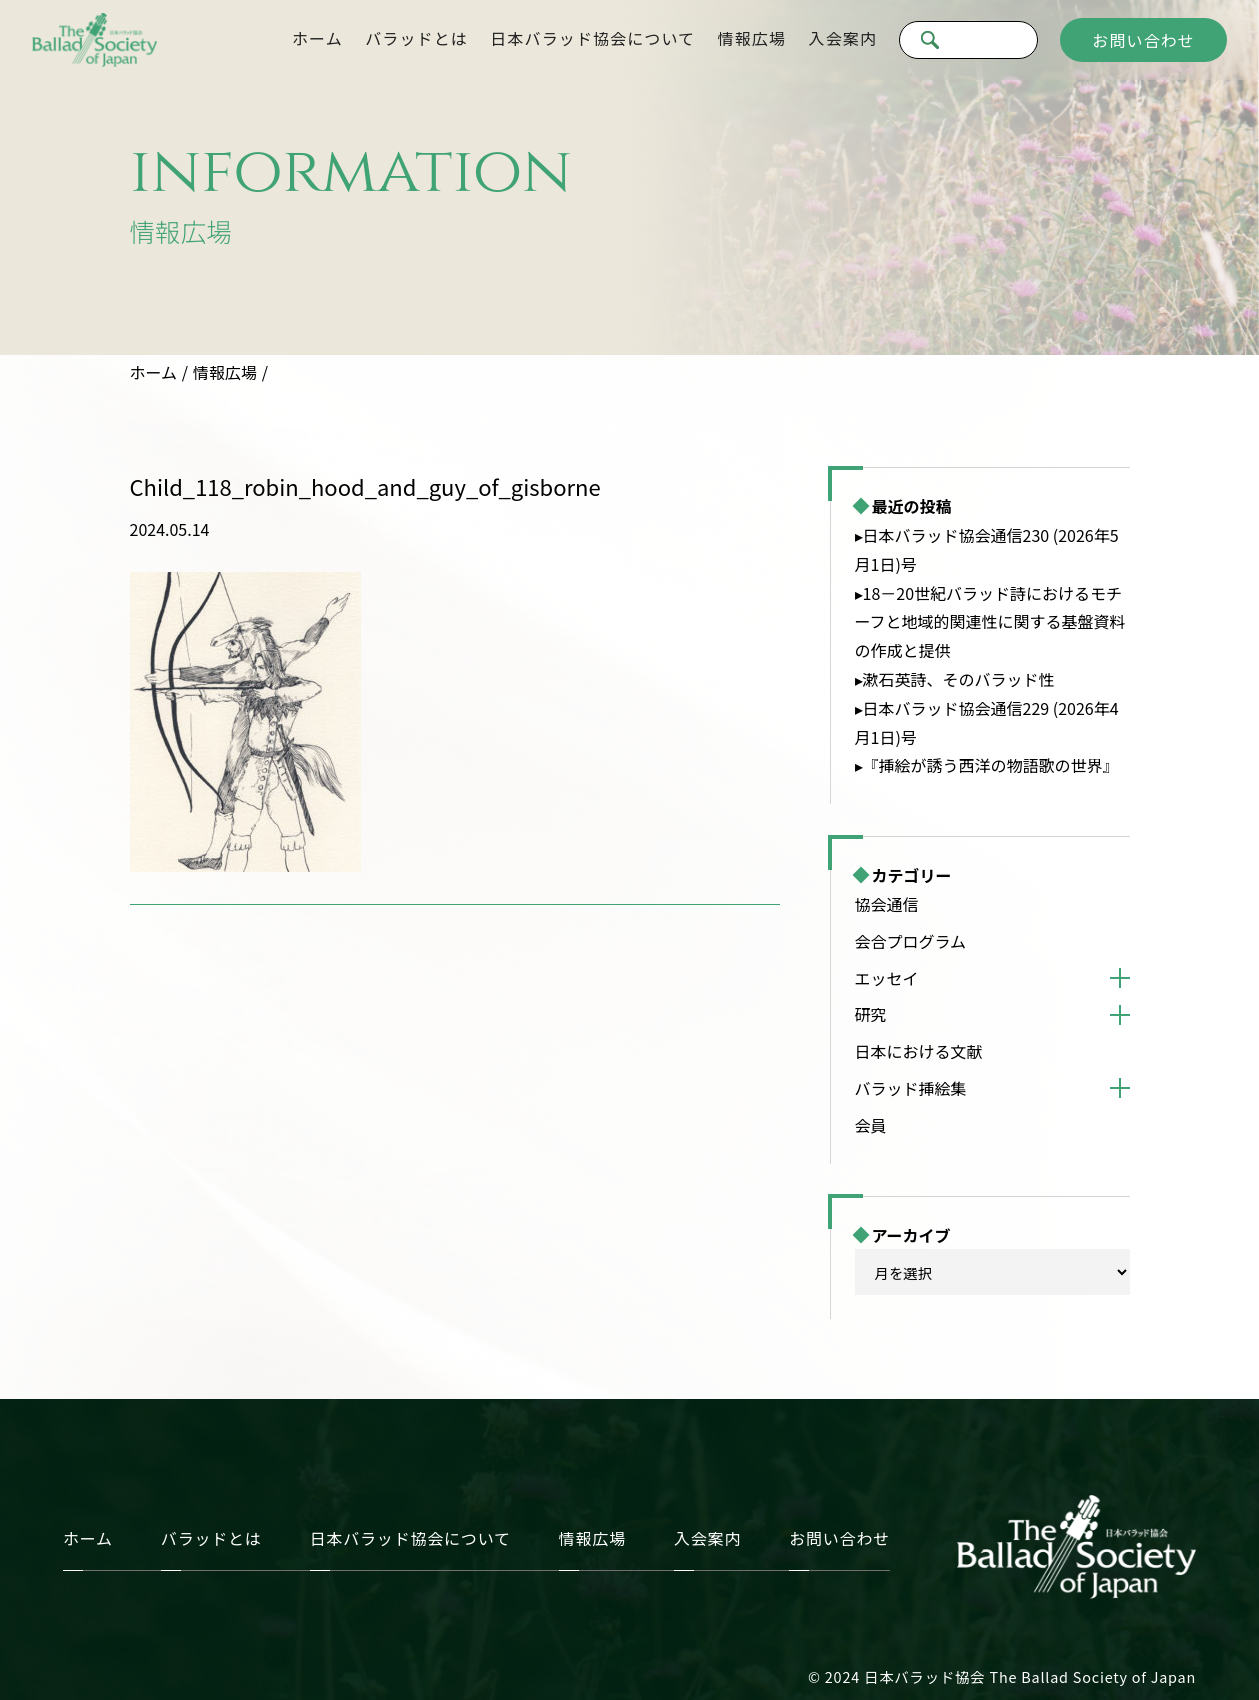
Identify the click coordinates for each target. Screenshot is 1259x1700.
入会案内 (843, 38)
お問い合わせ (1143, 40)
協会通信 (887, 904)
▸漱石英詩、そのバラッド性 (955, 679)
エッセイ (887, 978)
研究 (871, 1014)
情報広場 (752, 38)
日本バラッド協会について (592, 38)
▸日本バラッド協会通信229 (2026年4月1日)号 (987, 722)
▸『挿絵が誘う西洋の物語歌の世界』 (987, 765)
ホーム (317, 38)
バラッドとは (416, 38)
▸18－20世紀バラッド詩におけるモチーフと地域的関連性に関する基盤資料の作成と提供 (990, 622)
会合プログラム (911, 941)
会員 (871, 1125)
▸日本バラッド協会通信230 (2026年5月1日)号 (987, 549)
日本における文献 (919, 1051)
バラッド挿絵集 (911, 1088)
